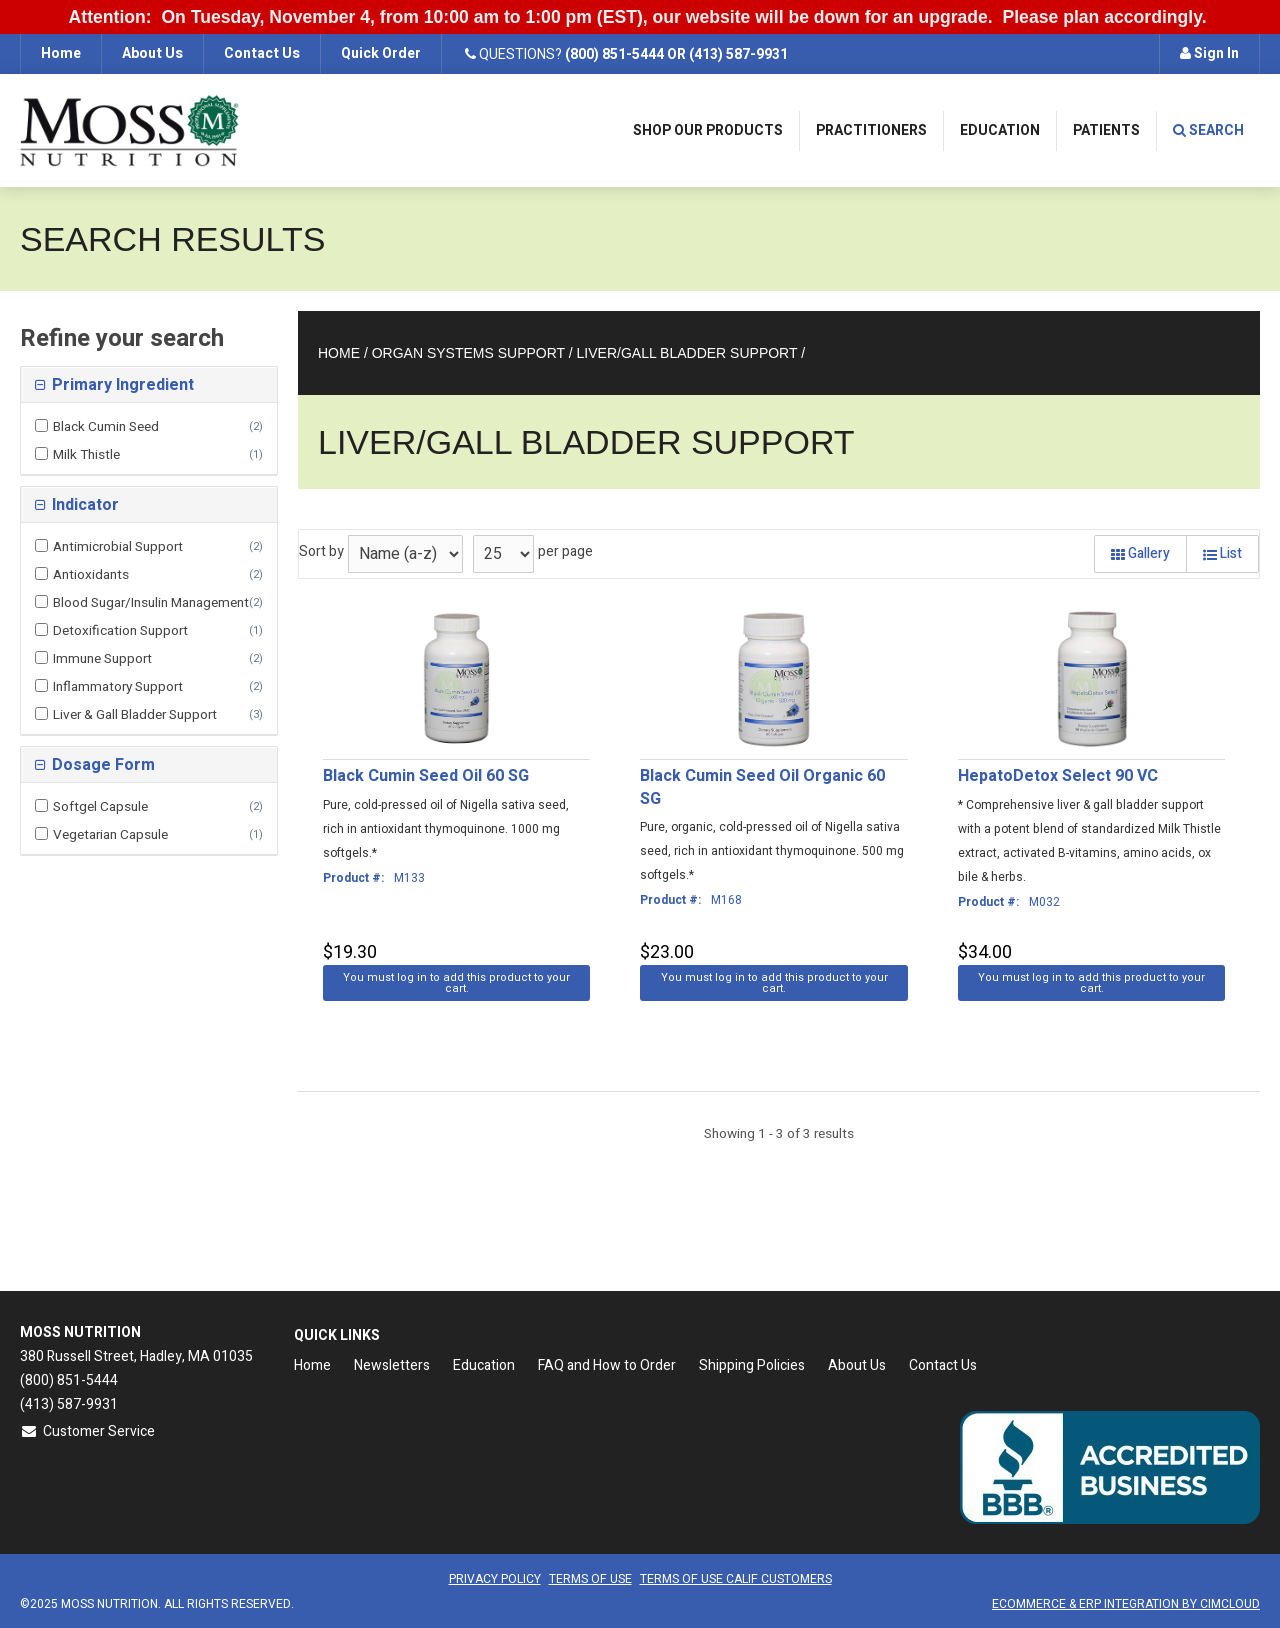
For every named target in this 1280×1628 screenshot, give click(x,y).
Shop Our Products (708, 130)
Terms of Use (590, 1579)
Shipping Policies (752, 1365)
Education (1000, 130)
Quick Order (381, 53)
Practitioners (871, 130)
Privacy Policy (495, 1579)
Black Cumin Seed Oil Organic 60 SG (762, 787)
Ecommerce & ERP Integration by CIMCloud (1126, 1604)
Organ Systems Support (468, 353)
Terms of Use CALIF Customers (736, 1579)
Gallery (1140, 553)
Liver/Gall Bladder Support (687, 353)
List (1222, 553)
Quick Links (337, 1335)
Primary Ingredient (121, 385)
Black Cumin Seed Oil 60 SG (426, 776)
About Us (152, 53)
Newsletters (392, 1365)
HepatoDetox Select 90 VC (1058, 776)
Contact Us (262, 53)
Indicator (83, 505)
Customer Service (87, 1431)
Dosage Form (101, 765)
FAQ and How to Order (607, 1365)
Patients (1106, 130)
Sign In (1209, 53)
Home (61, 53)
